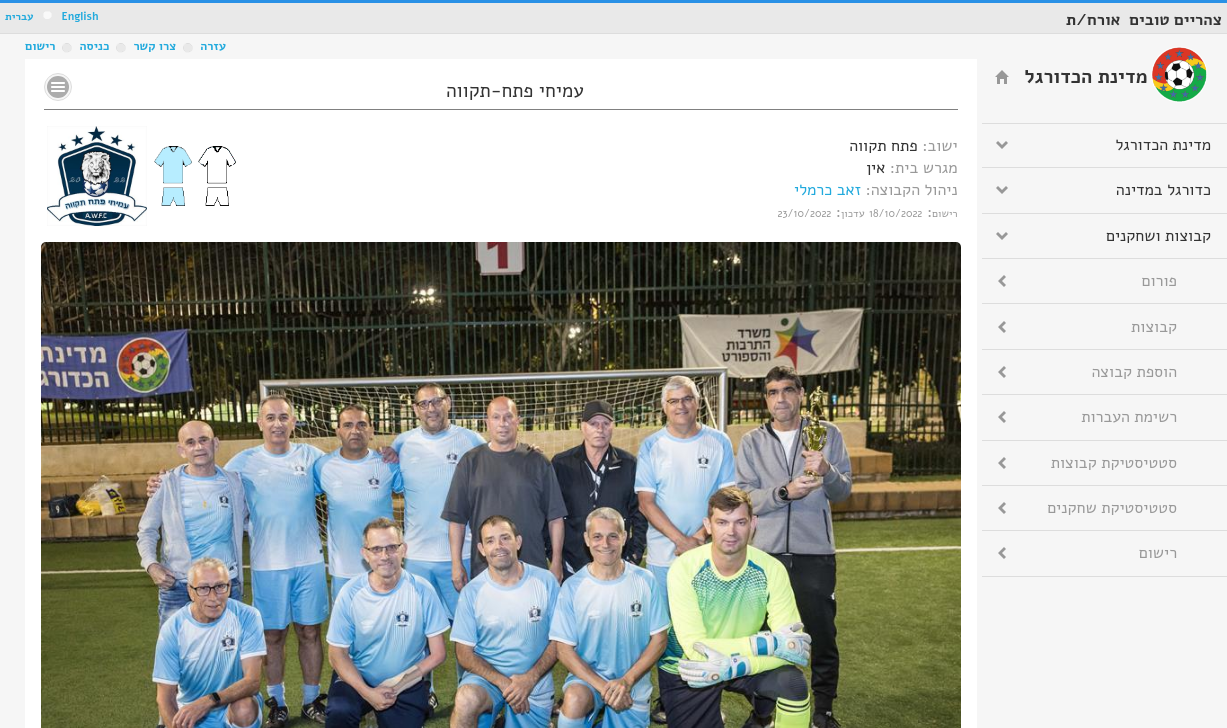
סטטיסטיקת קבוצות (1114, 463)
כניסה (94, 46)
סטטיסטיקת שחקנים (1112, 508)
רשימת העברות (1129, 417)
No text (58, 87)
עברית (19, 16)
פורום (1159, 281)
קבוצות (1154, 327)
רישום (40, 46)
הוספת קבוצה (1134, 372)
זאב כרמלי (827, 190)
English (79, 16)
